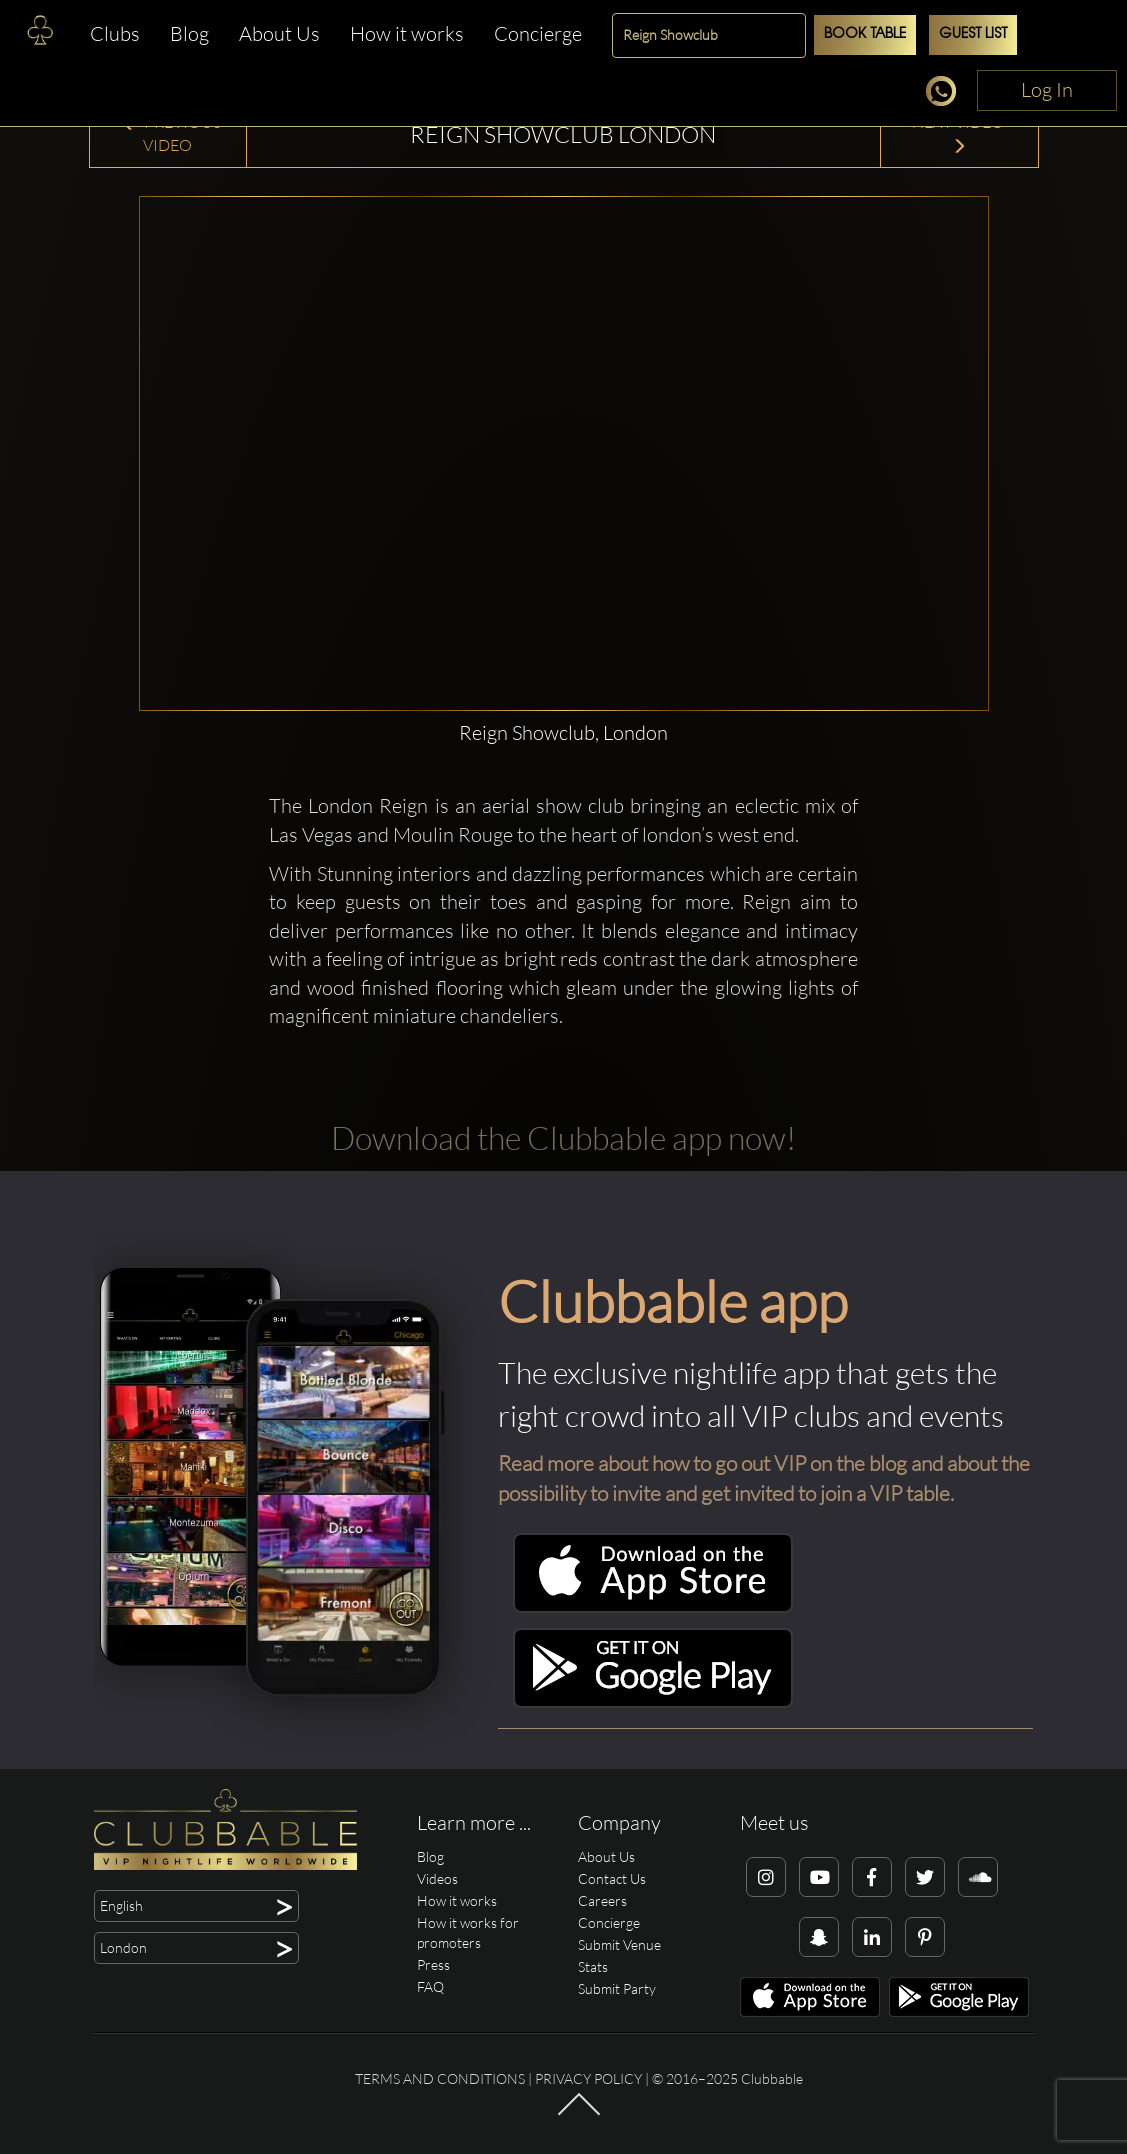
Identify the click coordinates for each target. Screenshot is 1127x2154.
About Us (279, 33)
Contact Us (612, 1878)
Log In (1047, 89)
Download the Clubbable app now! (563, 1137)
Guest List (973, 34)
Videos (437, 1878)
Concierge (538, 33)
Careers (602, 1900)
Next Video (959, 133)
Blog (189, 33)
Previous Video (170, 133)
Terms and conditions (440, 2078)
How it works (407, 33)
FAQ (430, 1986)
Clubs (115, 33)
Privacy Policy (588, 2078)
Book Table (865, 34)
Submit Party (617, 1988)
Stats (593, 1966)
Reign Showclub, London (563, 732)
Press (433, 1964)
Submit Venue (619, 1944)
